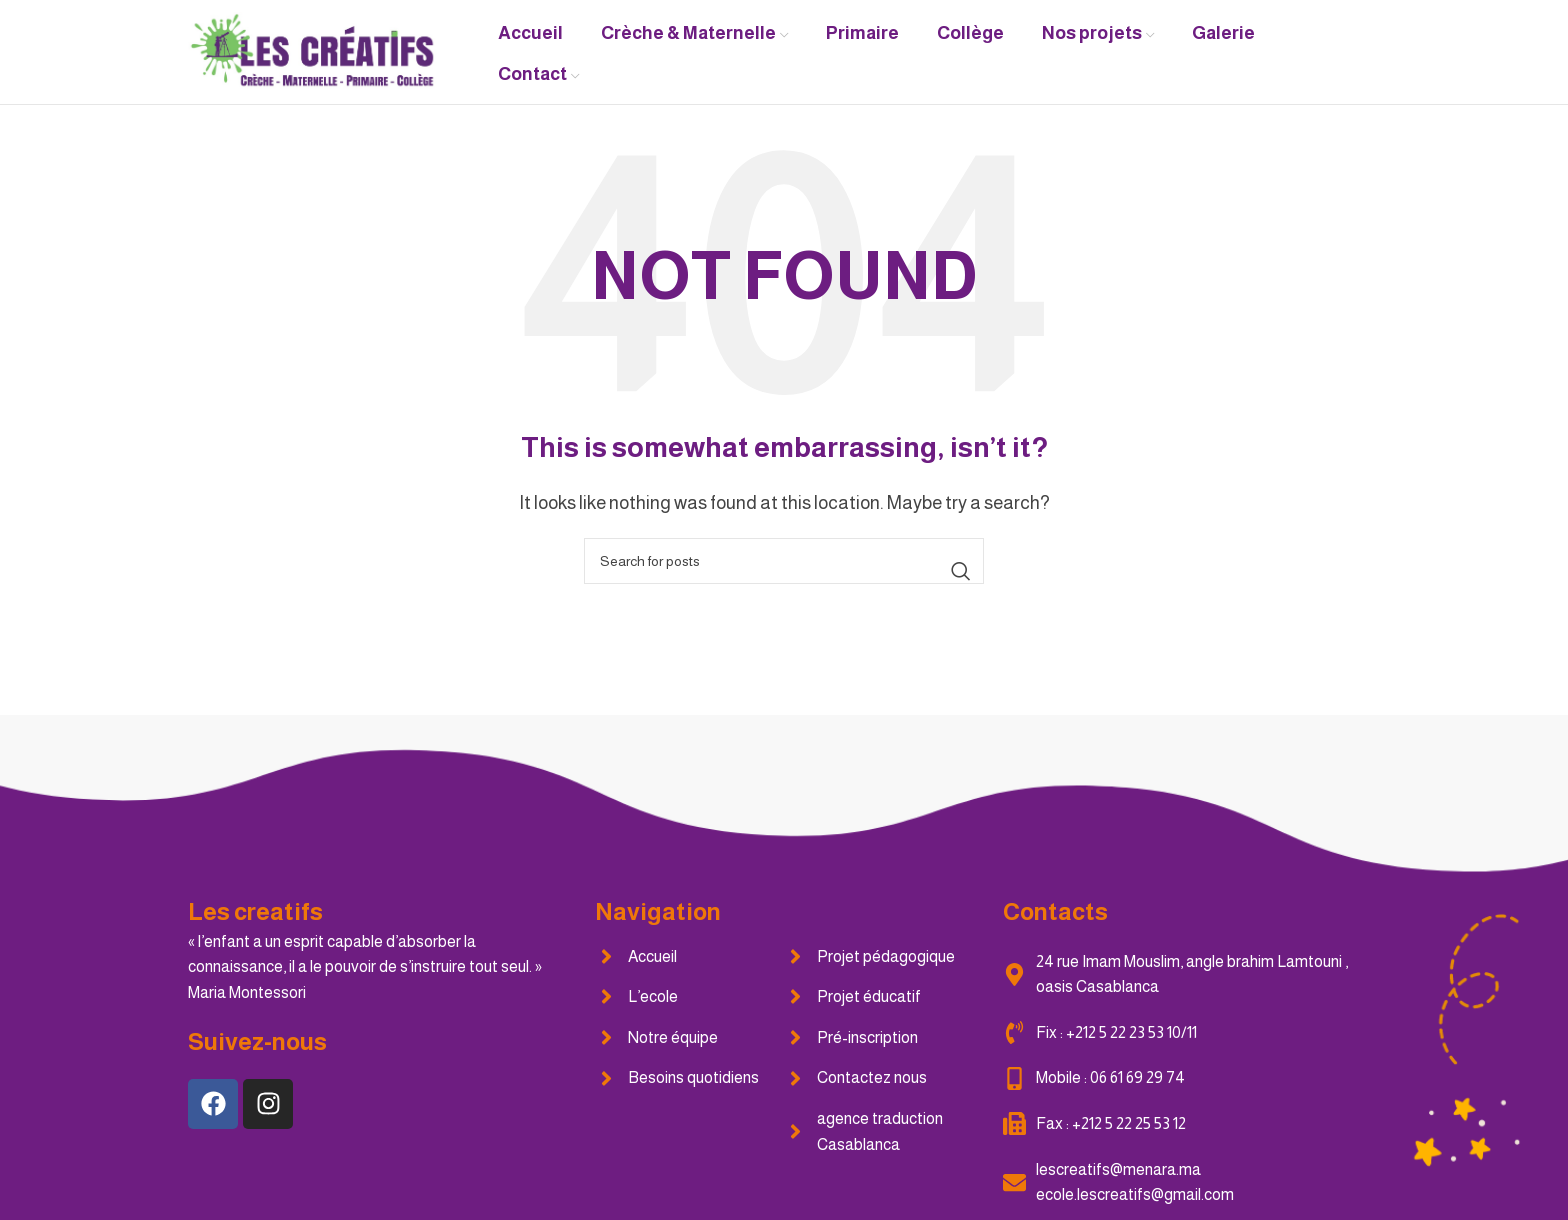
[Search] (784, 561)
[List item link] (689, 957)
